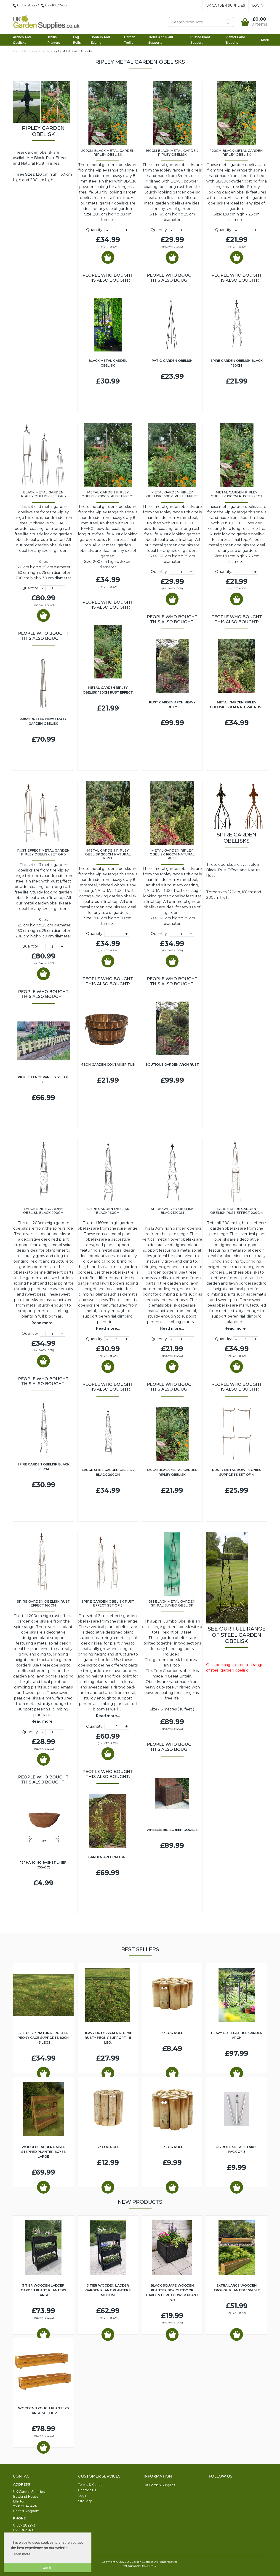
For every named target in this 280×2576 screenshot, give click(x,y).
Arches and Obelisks (22, 39)
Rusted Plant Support (200, 39)
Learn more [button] (21, 2554)
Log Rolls (77, 39)
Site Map (85, 2501)
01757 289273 (24, 2525)
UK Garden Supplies (225, 5)
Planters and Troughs (235, 39)
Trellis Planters (54, 39)
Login (257, 5)
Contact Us (87, 2490)
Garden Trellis (129, 39)
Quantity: (94, 230)
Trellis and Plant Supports (160, 39)
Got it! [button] (47, 2568)
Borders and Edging (100, 39)
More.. (265, 40)
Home (17, 51)
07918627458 (24, 2530)
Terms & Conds (90, 2485)
